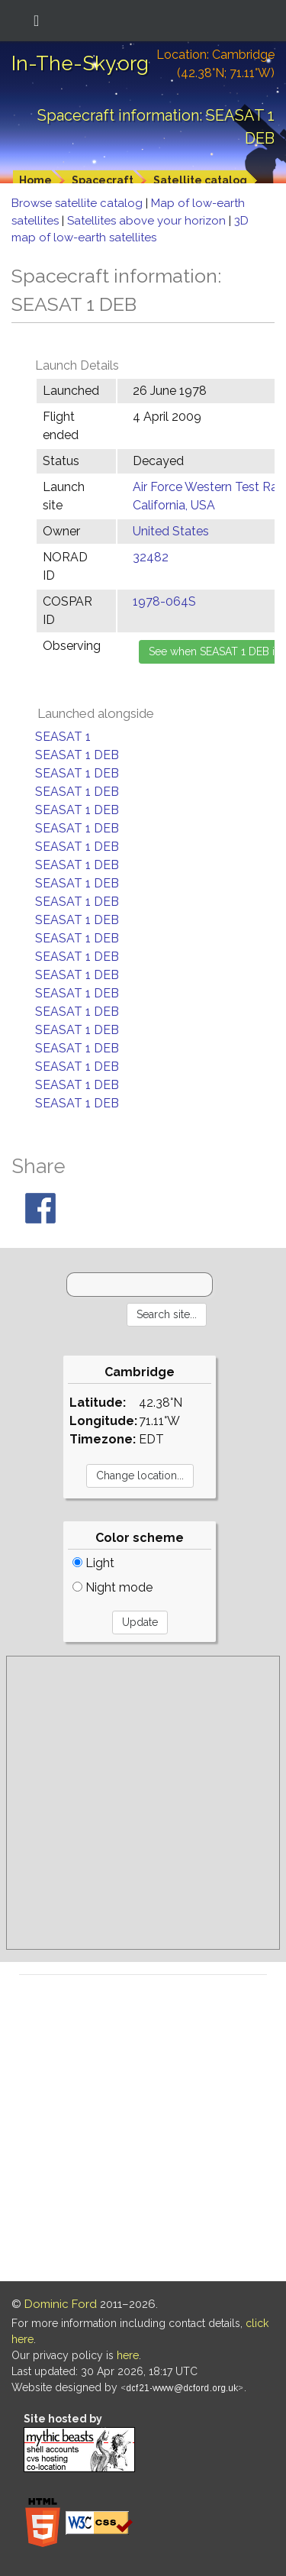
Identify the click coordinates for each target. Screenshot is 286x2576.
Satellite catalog (200, 180)
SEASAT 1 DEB (77, 755)
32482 (151, 557)
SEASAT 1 (63, 736)
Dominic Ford (60, 2304)
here (128, 2355)
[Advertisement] (143, 1803)
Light (93, 1563)
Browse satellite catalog (78, 203)
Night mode (112, 1587)
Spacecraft (102, 180)
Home (35, 180)
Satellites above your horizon (148, 221)
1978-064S (164, 601)
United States (171, 531)
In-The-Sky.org (80, 63)
